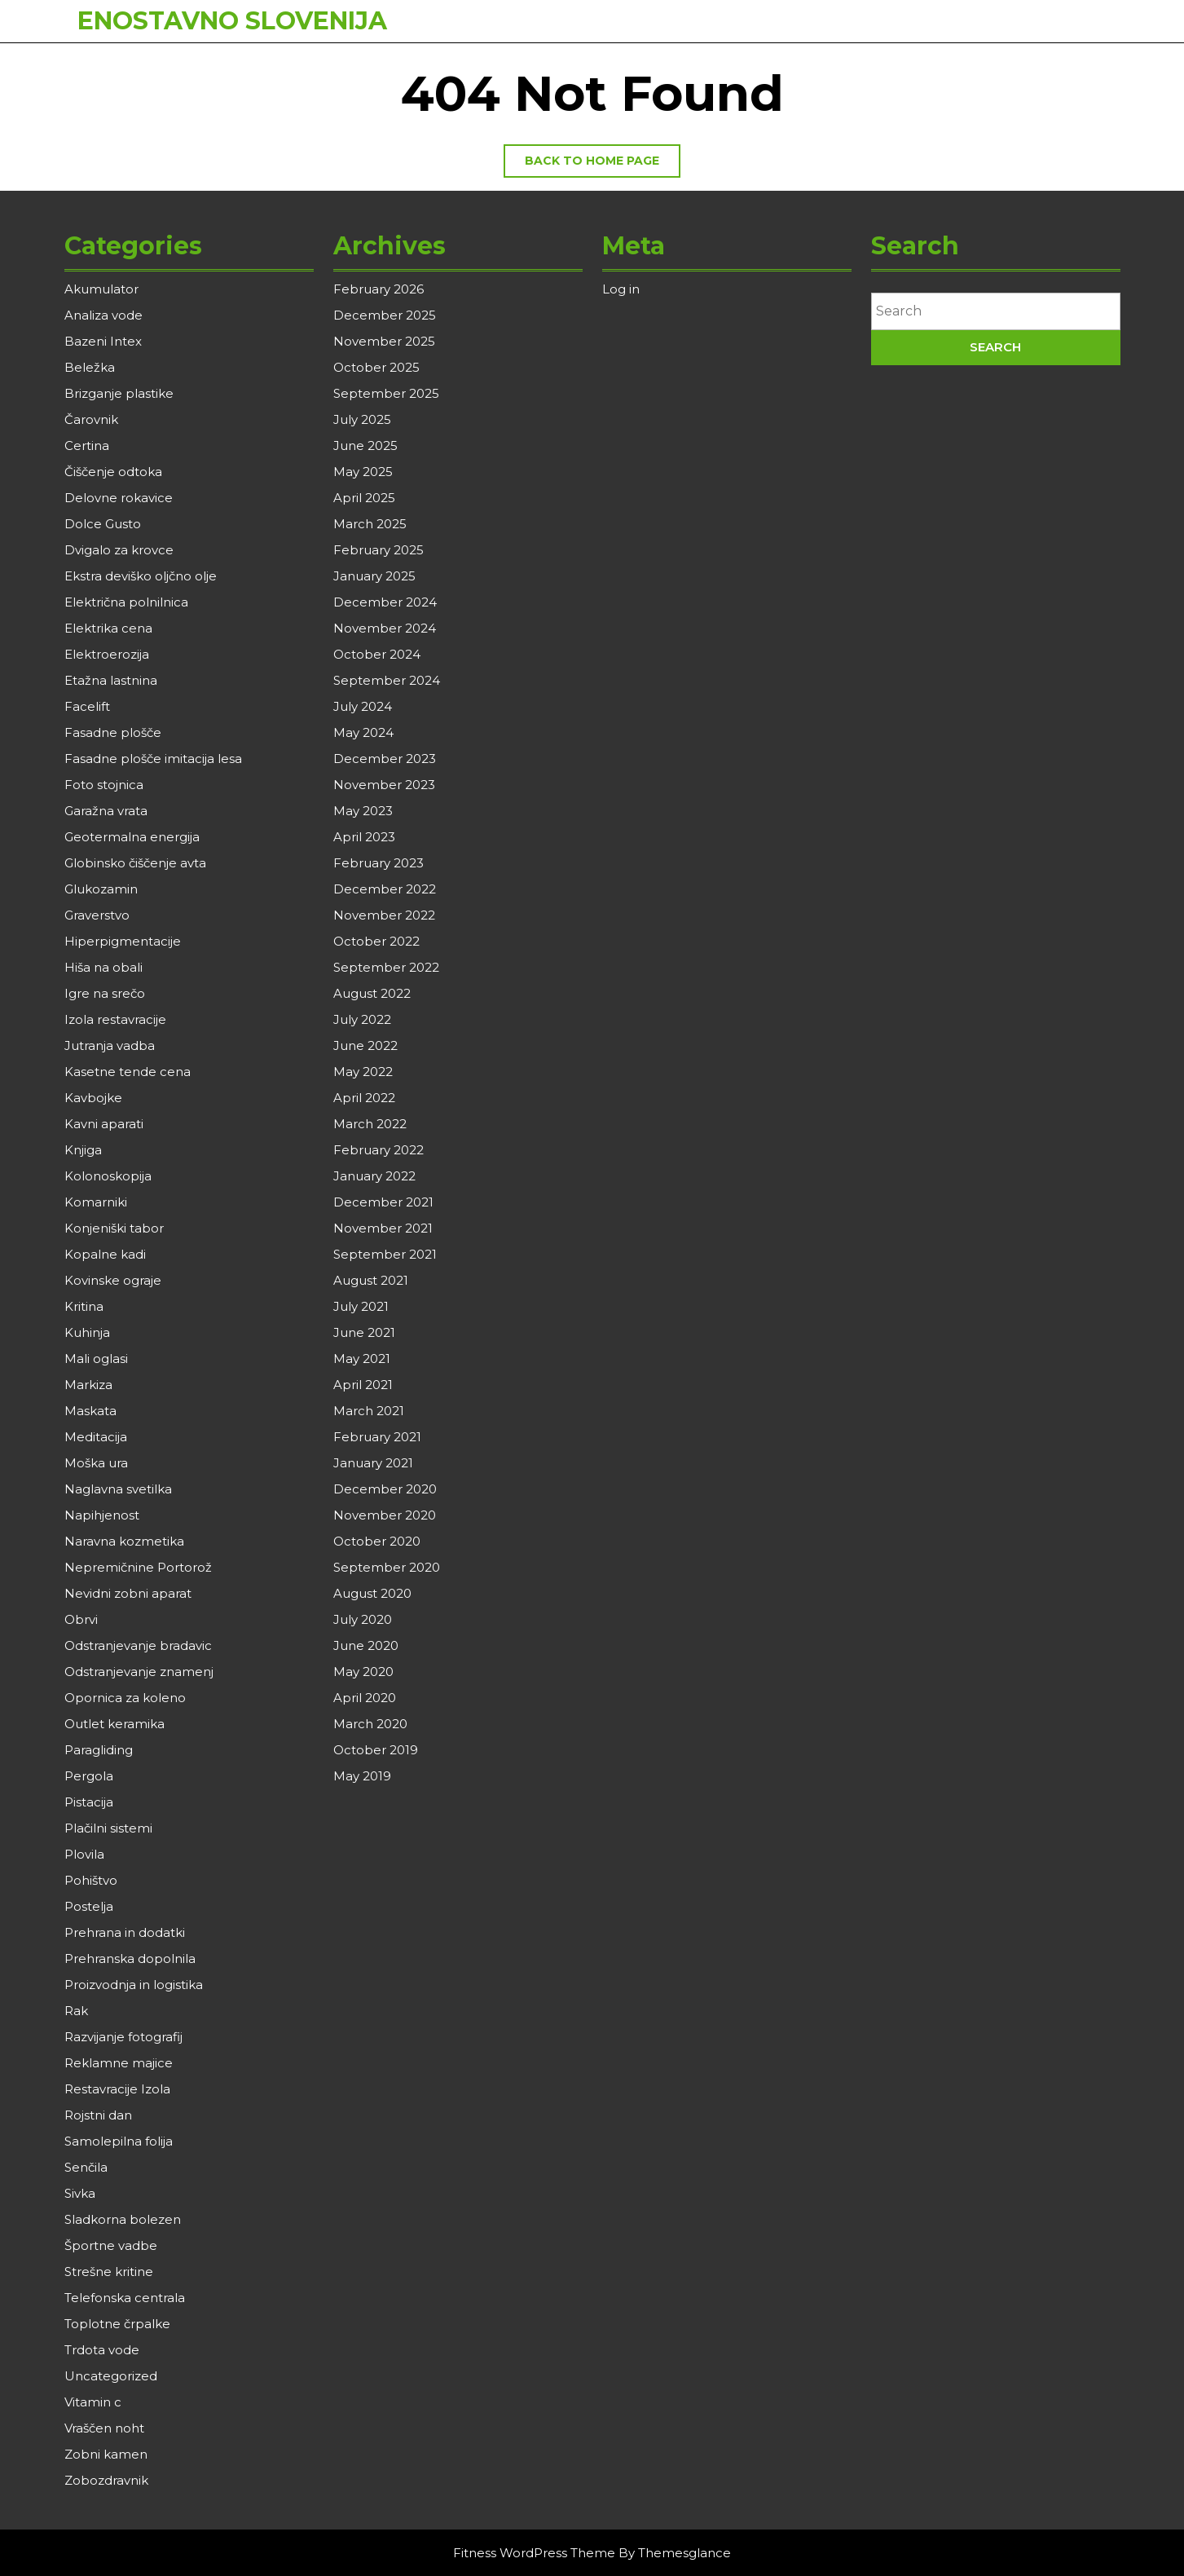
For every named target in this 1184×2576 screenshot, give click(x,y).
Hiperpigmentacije (122, 941)
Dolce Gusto (102, 524)
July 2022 (362, 1019)
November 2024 (384, 628)
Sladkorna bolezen (122, 2219)
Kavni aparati (103, 1123)
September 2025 (386, 393)
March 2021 (368, 1410)
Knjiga (83, 1150)
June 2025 (365, 445)
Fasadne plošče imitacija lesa (153, 758)
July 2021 (361, 1306)
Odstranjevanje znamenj (138, 1671)
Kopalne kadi (105, 1254)
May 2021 (361, 1358)
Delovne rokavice (118, 497)
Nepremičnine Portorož (138, 1567)
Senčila (86, 2167)
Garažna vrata (105, 810)
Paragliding (98, 1750)
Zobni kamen (105, 2454)
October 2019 (375, 1750)
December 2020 (385, 1489)
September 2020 (386, 1567)
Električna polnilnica (126, 602)
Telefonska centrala (124, 2297)
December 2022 (384, 889)
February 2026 (378, 289)
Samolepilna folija (118, 2141)
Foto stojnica (103, 784)
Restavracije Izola (117, 2089)
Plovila (84, 1854)
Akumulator (101, 289)
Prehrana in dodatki (124, 1932)
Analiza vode (103, 315)
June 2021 (364, 1332)
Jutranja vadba (109, 1045)
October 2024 (376, 654)
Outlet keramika (114, 1723)
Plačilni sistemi (108, 1828)
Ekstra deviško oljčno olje (140, 576)
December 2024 (385, 602)
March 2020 (370, 1723)
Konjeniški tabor (114, 1228)
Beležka (89, 367)
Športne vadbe (110, 2245)
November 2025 (384, 341)
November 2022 (384, 915)
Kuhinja (87, 1332)
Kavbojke (93, 1097)
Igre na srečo (104, 993)
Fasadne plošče (112, 732)
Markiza (88, 1384)
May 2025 (363, 471)
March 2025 (370, 524)
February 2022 (378, 1150)
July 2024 (362, 706)
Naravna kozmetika (124, 1541)
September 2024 (386, 680)
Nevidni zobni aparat (127, 1593)
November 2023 (384, 784)
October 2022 (376, 941)
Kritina (83, 1306)
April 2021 (363, 1384)
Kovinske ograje (112, 1280)
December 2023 (384, 758)
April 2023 (364, 837)
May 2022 (363, 1071)
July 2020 (362, 1619)
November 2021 (383, 1228)
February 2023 (378, 863)
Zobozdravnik (106, 2480)
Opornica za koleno (125, 1697)
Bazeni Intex (103, 341)
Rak (76, 2010)
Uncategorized (110, 2376)
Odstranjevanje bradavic (138, 1645)
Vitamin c (92, 2402)
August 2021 (370, 1280)
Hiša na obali (103, 967)
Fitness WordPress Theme (534, 2553)
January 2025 (374, 576)
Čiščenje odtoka (113, 471)
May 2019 (362, 1776)
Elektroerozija (106, 654)
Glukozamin (101, 889)
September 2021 (385, 1254)
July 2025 (362, 419)
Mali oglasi (96, 1358)
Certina (86, 445)
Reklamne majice (118, 2063)
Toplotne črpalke (117, 2323)
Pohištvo (90, 1880)
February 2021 (377, 1437)
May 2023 (363, 810)
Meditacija (95, 1437)
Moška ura (96, 1463)
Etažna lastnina (110, 680)
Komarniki (95, 1202)
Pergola (88, 1776)
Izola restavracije (115, 1019)
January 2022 (374, 1176)
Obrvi (81, 1619)
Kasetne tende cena (127, 1071)
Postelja (88, 1906)
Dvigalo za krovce (119, 550)
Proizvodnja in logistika (133, 1984)
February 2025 (378, 550)
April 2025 (364, 497)
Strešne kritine (108, 2271)
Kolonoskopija (108, 1176)
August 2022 (372, 993)
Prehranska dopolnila (130, 1958)
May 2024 (363, 732)
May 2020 (363, 1671)
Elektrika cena (108, 628)
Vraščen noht (104, 2428)
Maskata (90, 1410)
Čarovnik (91, 419)
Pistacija (88, 1802)
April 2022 (364, 1097)
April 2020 (364, 1697)
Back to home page (602, 165)
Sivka (79, 2193)
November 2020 (384, 1515)
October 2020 (376, 1541)
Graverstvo (97, 915)
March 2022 (370, 1123)
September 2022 (386, 967)
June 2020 (365, 1645)
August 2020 (372, 1593)
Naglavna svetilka (118, 1489)
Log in (621, 289)
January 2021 (373, 1463)
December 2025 (384, 315)
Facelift (87, 706)
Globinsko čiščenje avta (135, 863)
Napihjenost (101, 1515)
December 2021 (383, 1202)
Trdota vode (101, 2350)
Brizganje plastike (119, 393)
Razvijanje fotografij (123, 2036)
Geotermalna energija (132, 837)
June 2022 (365, 1045)
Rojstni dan (98, 2115)
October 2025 (376, 367)
